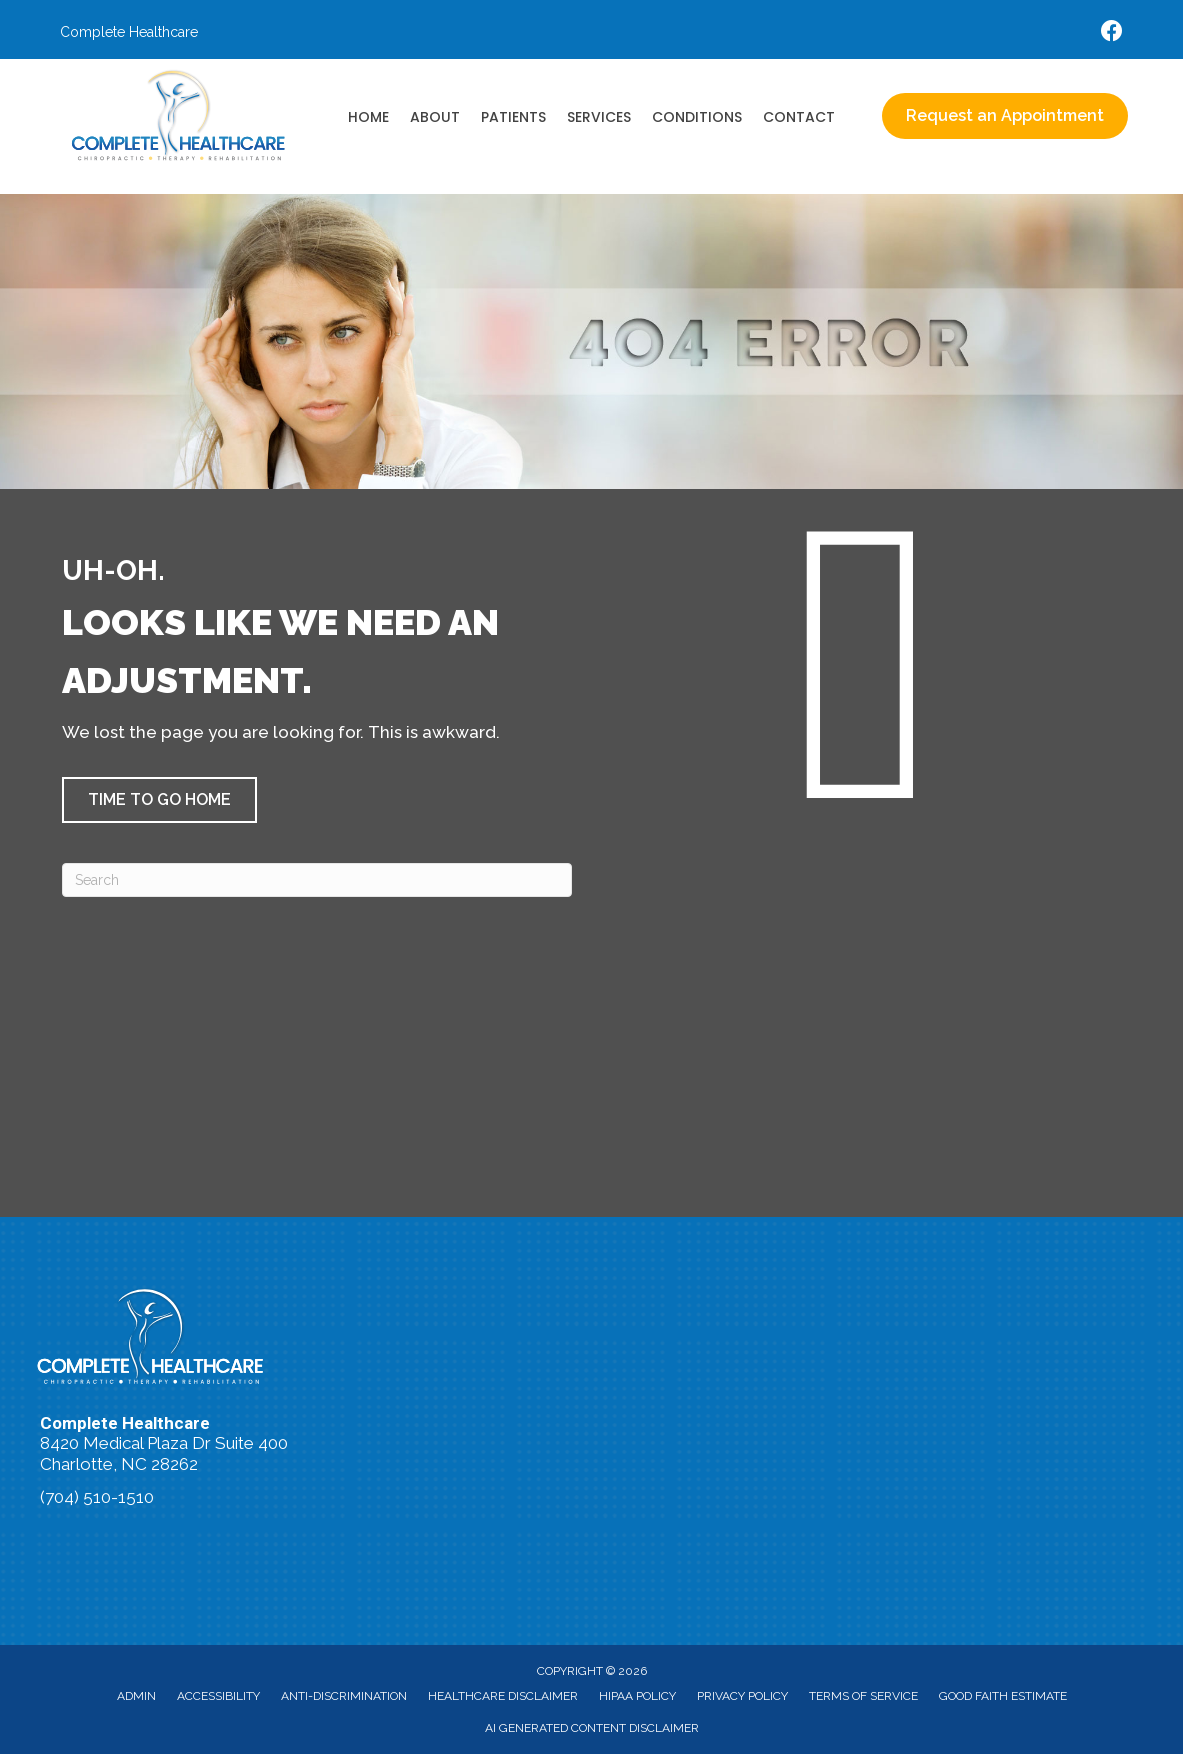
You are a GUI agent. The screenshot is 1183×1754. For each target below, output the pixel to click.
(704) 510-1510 (97, 1497)
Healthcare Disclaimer (503, 1696)
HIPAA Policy (637, 1696)
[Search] (317, 880)
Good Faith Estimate (1003, 1696)
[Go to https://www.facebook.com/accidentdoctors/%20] (1112, 33)
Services (599, 117)
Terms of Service (863, 1696)
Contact (799, 117)
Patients (513, 117)
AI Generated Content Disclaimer (592, 1728)
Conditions (697, 117)
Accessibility (218, 1696)
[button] (159, 800)
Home (368, 117)
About (435, 117)
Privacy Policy (742, 1696)
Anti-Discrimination (344, 1696)
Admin (136, 1696)
